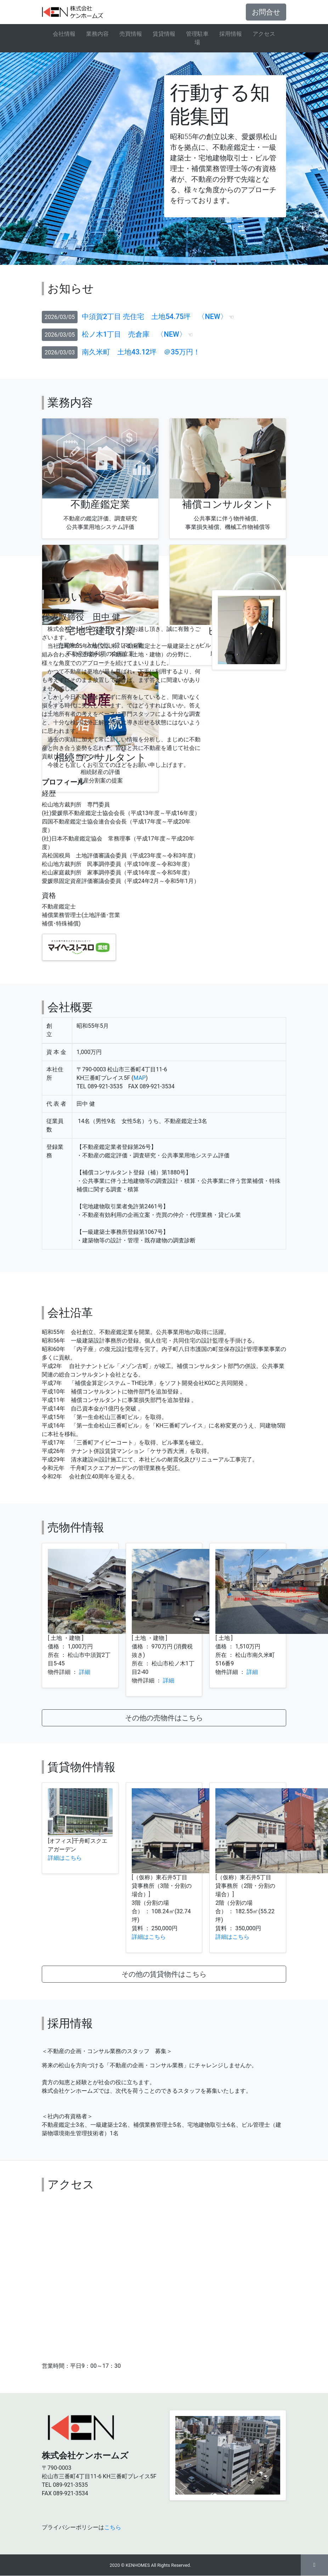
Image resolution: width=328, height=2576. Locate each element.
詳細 (84, 1672)
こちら (112, 2527)
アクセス (264, 33)
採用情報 (230, 33)
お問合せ (266, 12)
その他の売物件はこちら (164, 1718)
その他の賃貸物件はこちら (164, 1974)
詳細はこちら (65, 1857)
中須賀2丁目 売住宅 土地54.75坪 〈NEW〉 (154, 316)
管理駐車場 (197, 38)
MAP (140, 1078)
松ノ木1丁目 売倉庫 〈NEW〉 (134, 334)
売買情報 (130, 33)
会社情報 (64, 33)
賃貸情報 (164, 33)
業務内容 (97, 33)
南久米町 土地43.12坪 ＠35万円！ (141, 352)
